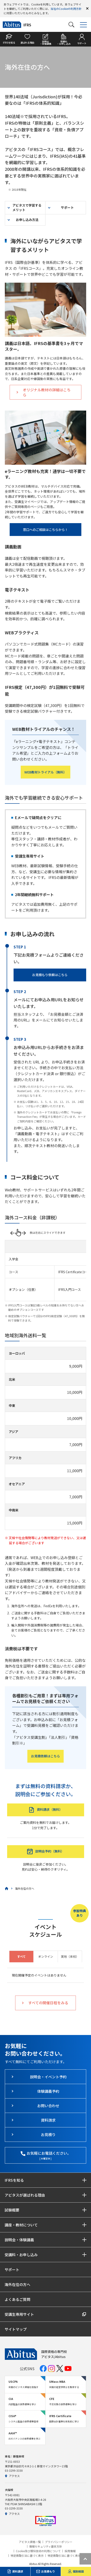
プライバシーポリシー (58, 2541)
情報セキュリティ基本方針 (45, 2546)
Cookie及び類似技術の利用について (38, 2551)
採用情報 (70, 2551)
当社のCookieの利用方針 (66, 9)
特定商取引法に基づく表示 (27, 2555)
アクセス (12, 2476)
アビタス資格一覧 (30, 2541)
